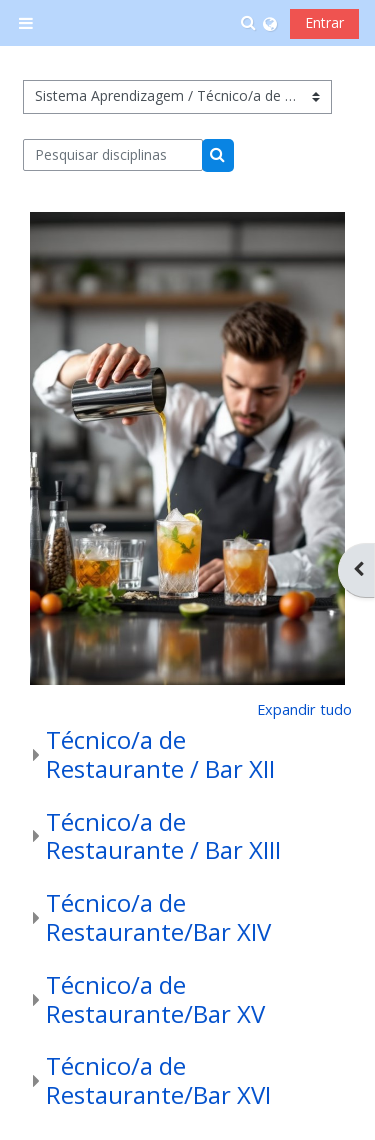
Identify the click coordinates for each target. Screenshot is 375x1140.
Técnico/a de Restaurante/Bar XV (155, 999)
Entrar (324, 22)
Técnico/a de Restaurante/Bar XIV (158, 917)
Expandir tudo (304, 709)
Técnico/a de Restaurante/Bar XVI (158, 1080)
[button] (249, 23)
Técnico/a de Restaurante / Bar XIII (163, 836)
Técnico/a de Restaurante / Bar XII (160, 754)
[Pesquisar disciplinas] (113, 155)
